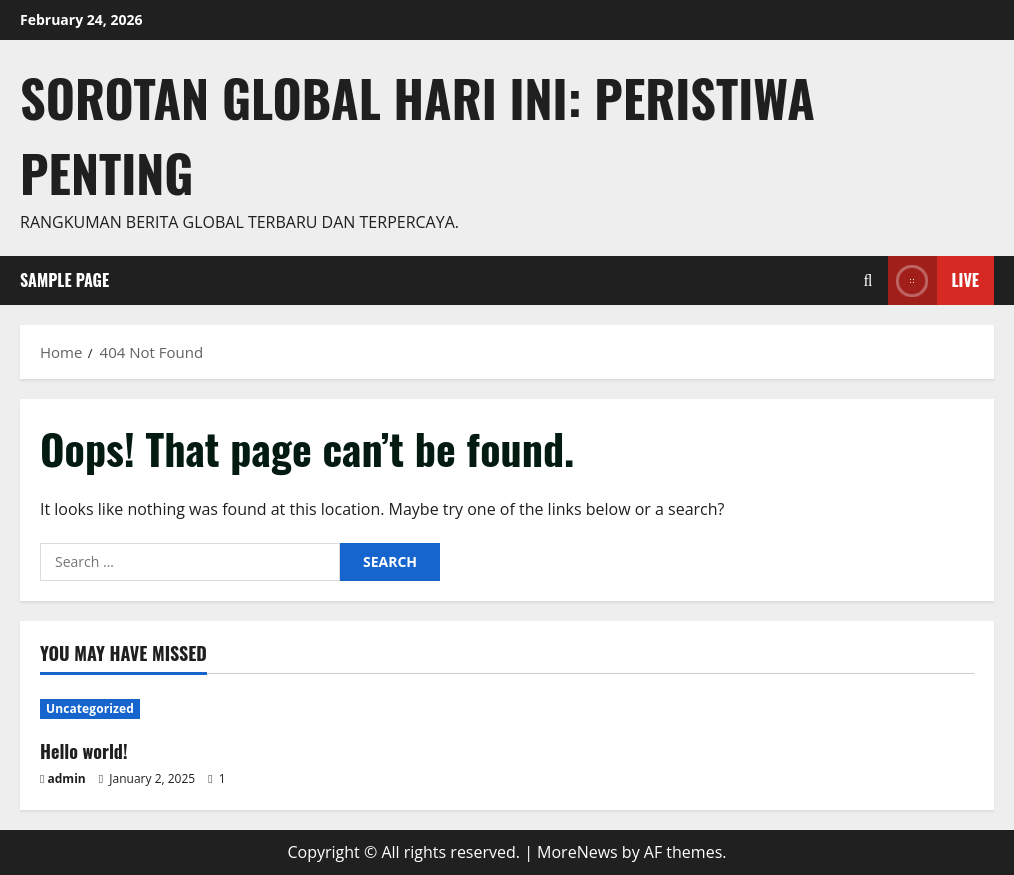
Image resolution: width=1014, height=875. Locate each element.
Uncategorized (90, 708)
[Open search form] (868, 280)
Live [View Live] (933, 280)
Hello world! (84, 751)
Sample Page (64, 280)
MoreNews (577, 852)
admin (67, 778)
